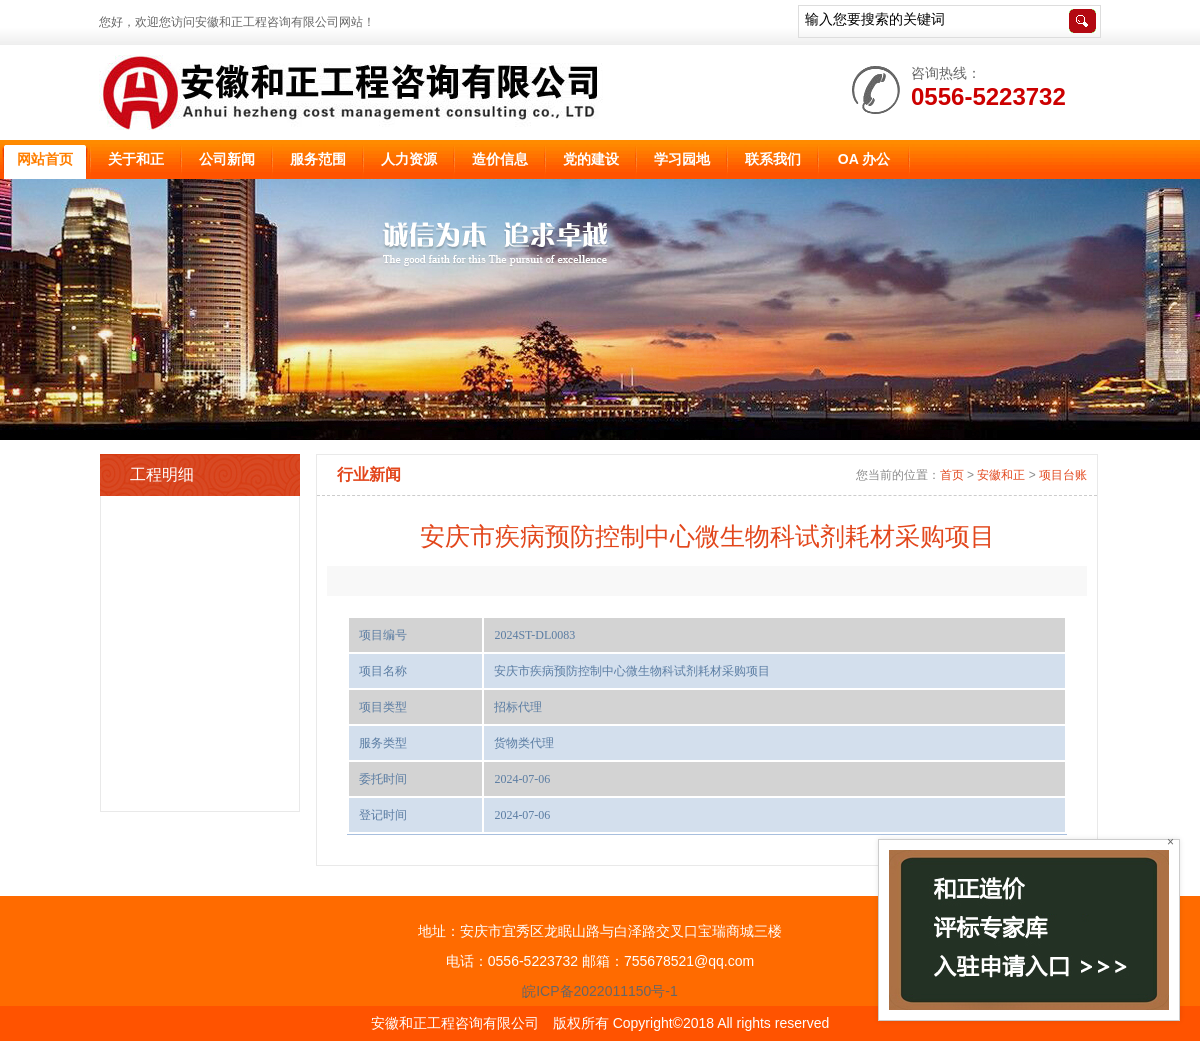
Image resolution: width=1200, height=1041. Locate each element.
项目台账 (1063, 475)
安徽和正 (1001, 475)
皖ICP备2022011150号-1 (600, 991)
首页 (952, 475)
